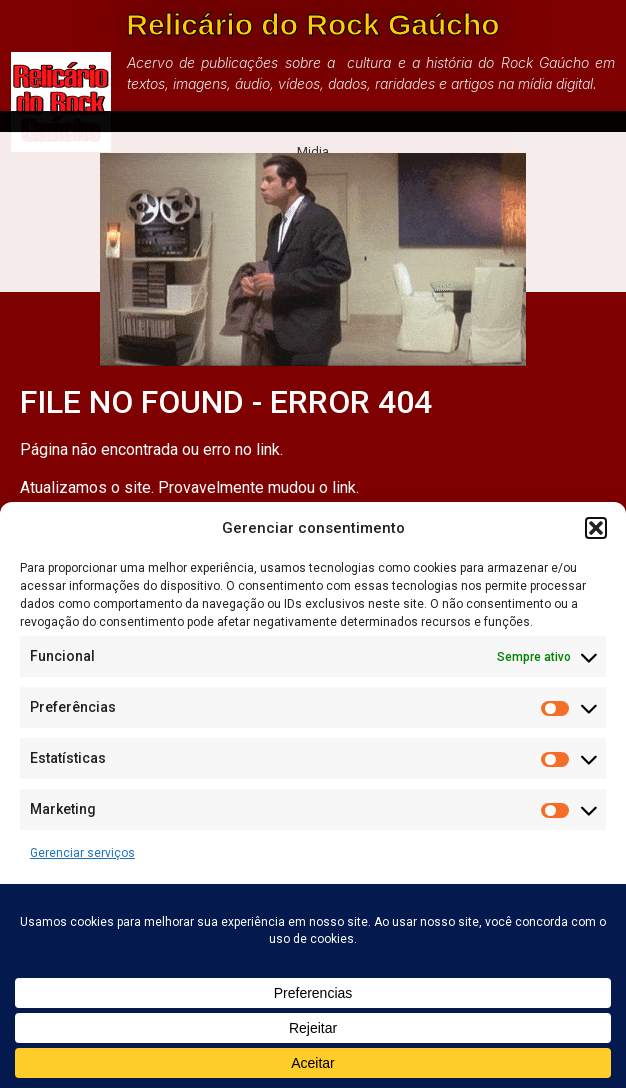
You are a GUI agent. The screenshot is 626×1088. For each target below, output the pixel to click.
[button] (596, 528)
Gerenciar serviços (82, 853)
